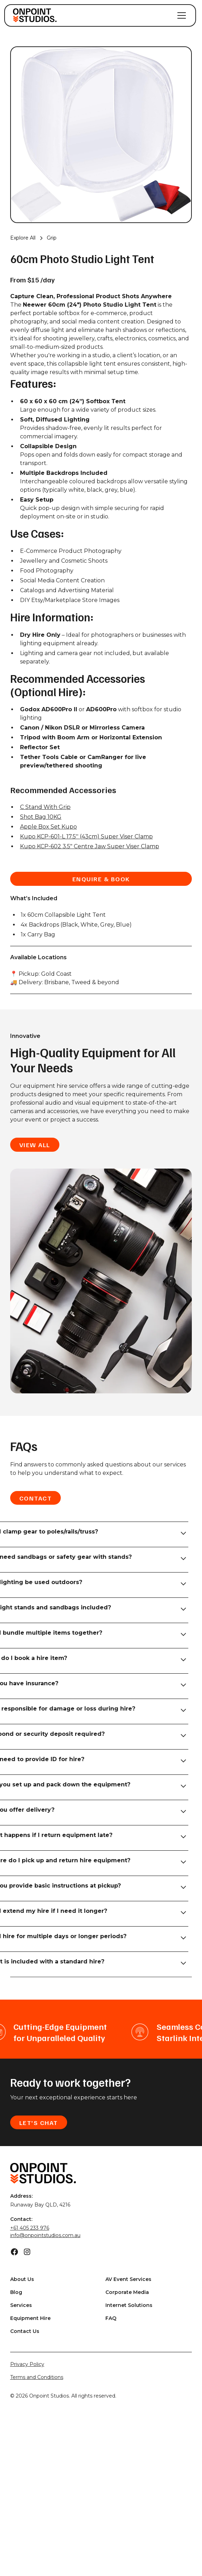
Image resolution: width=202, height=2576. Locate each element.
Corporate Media (127, 2292)
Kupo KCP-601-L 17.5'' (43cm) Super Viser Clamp (86, 836)
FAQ (110, 2318)
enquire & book (101, 879)
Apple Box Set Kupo (48, 826)
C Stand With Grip (45, 807)
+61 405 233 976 (29, 2228)
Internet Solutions (128, 2305)
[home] (35, 15)
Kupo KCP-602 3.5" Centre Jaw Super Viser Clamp (89, 846)
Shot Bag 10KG (40, 816)
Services (21, 2305)
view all (34, 1145)
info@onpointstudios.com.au (45, 2235)
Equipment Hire (30, 2318)
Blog (16, 2292)
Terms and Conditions (36, 2377)
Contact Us (24, 2331)
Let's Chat (38, 2122)
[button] (180, 15)
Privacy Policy (27, 2364)
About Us (22, 2279)
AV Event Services (128, 2279)
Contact (35, 1498)
